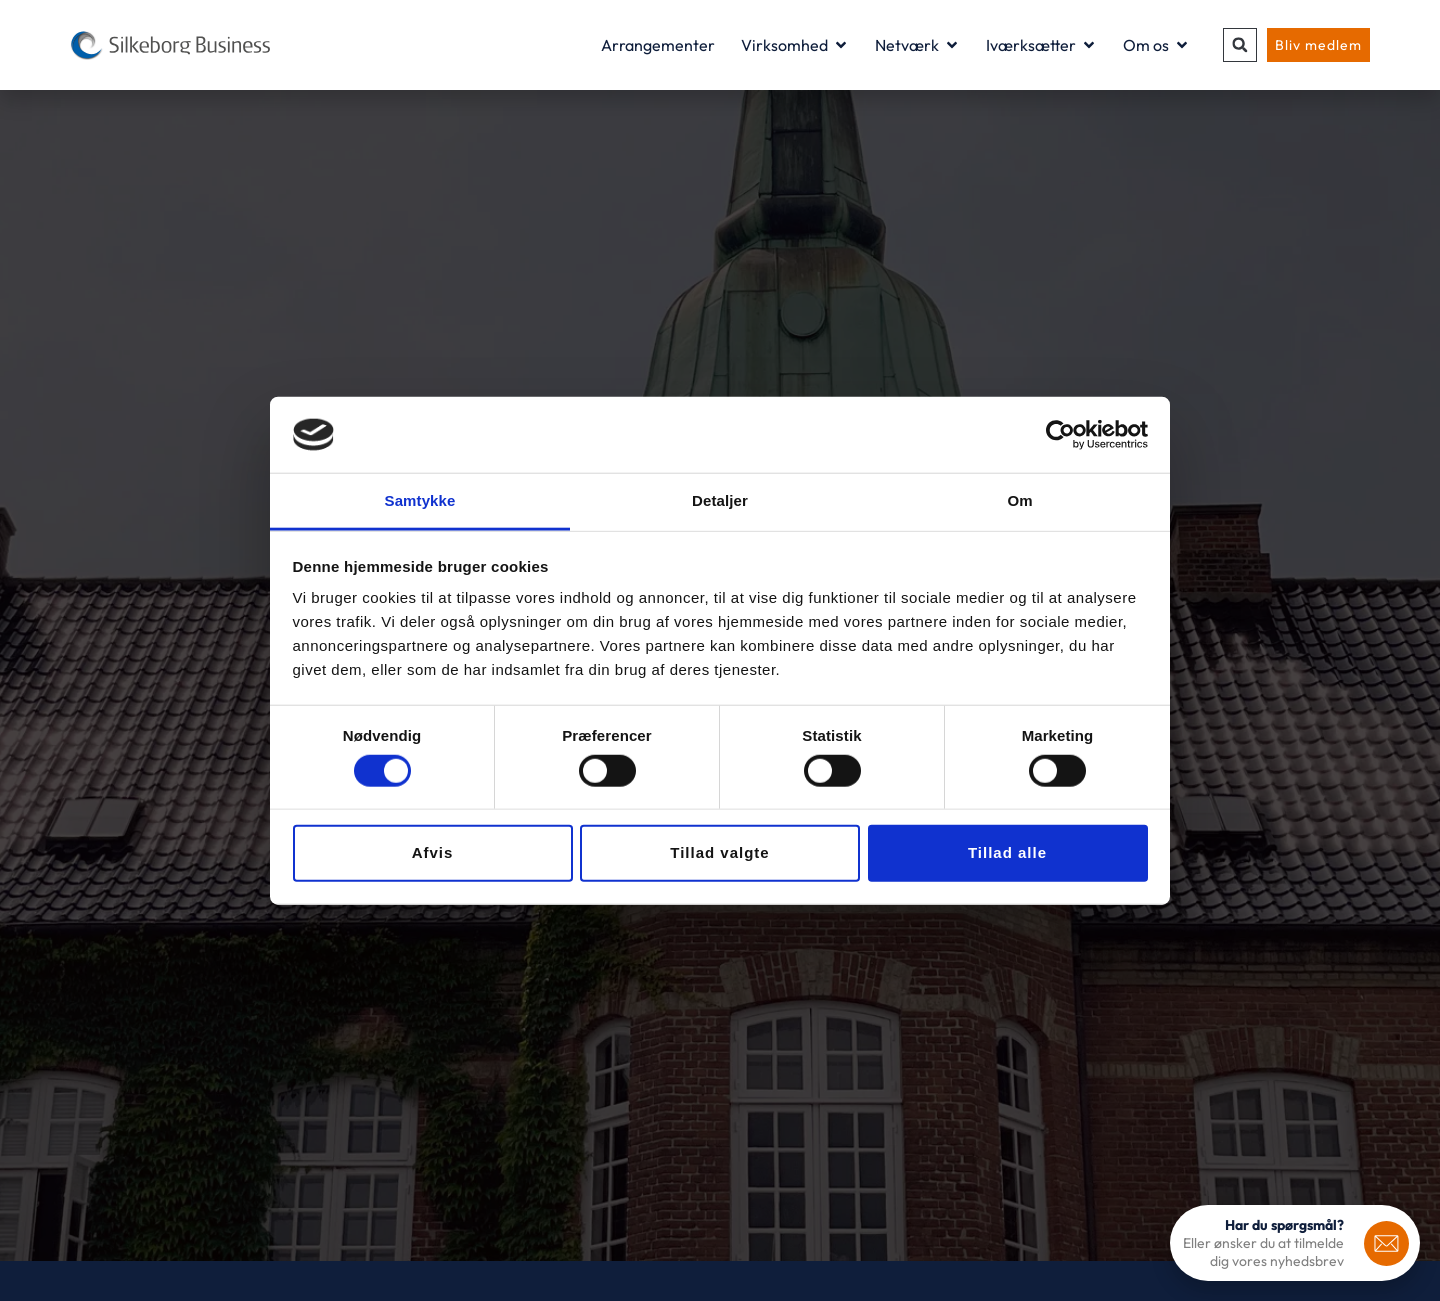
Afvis (433, 852)
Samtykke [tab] (420, 500)
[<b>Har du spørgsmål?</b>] (1386, 1243)
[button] (1240, 45)
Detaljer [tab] (720, 500)
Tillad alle (1007, 852)
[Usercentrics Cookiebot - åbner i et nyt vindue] (1060, 435)
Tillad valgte (719, 852)
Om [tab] (1019, 500)
